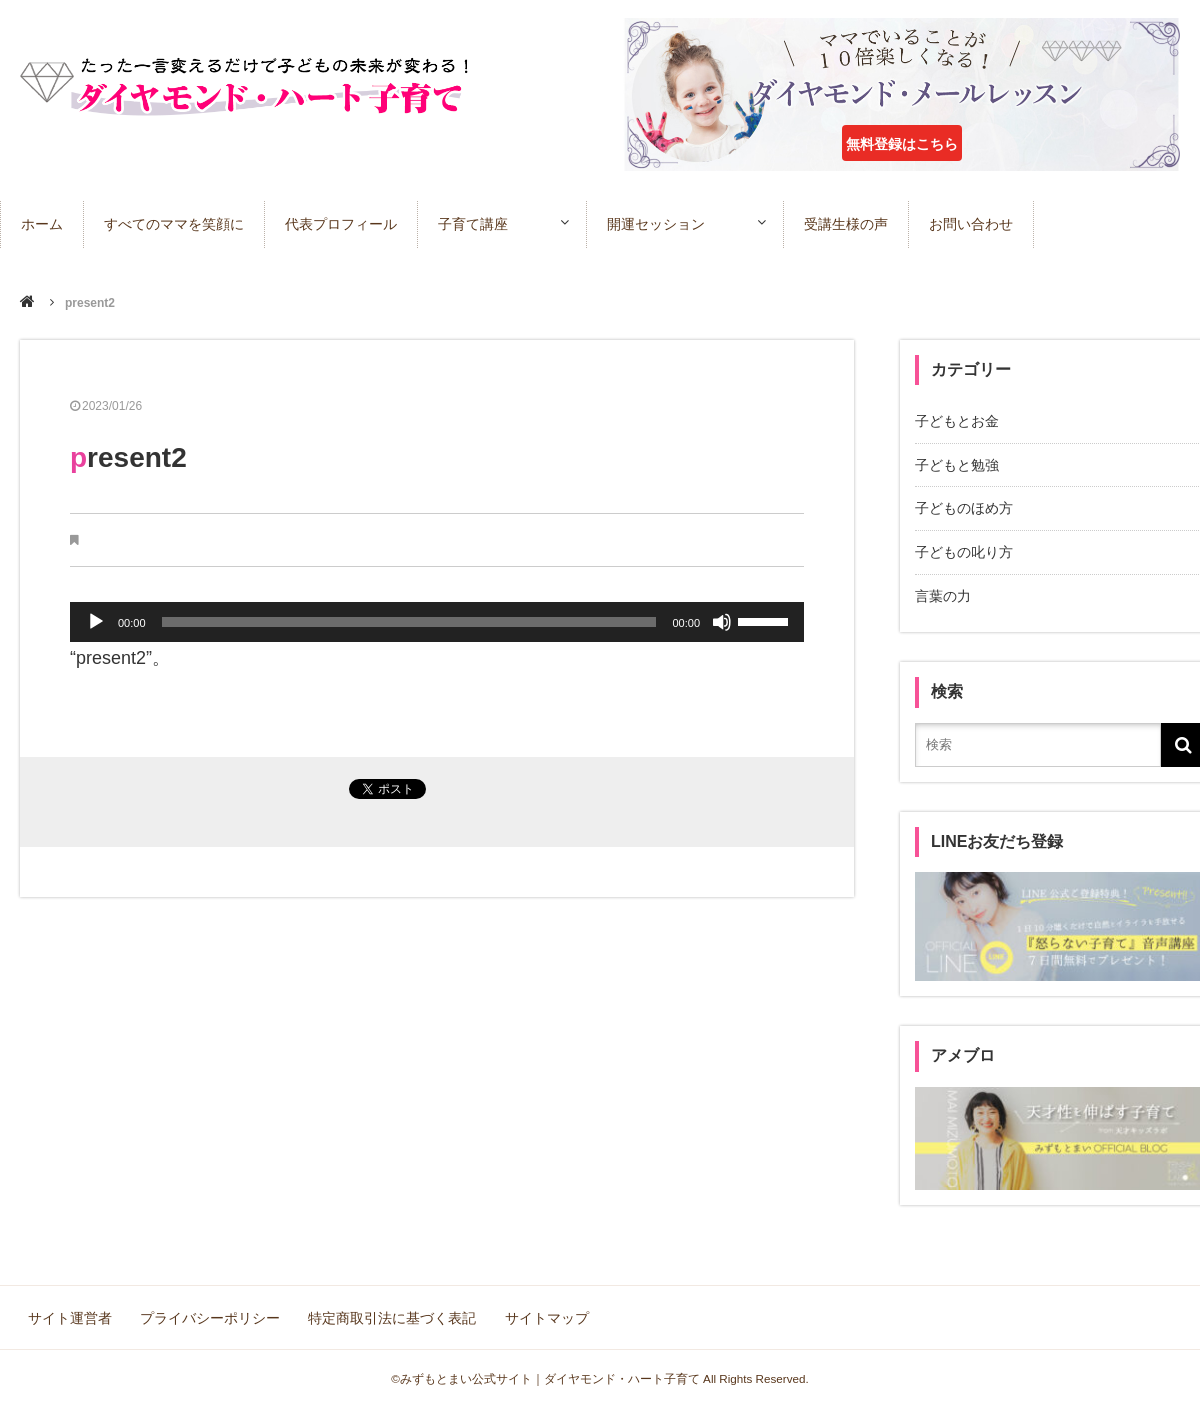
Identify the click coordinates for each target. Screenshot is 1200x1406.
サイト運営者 (70, 1316)
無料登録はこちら (902, 144)
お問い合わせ (975, 224)
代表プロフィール (341, 224)
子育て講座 (473, 224)
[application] (437, 622)
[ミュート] (722, 622)
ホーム (42, 224)
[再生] (96, 622)
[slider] (409, 622)
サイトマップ (546, 1316)
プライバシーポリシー (210, 1316)
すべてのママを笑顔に (174, 224)
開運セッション (658, 224)
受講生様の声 (850, 224)
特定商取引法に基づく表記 (392, 1316)
